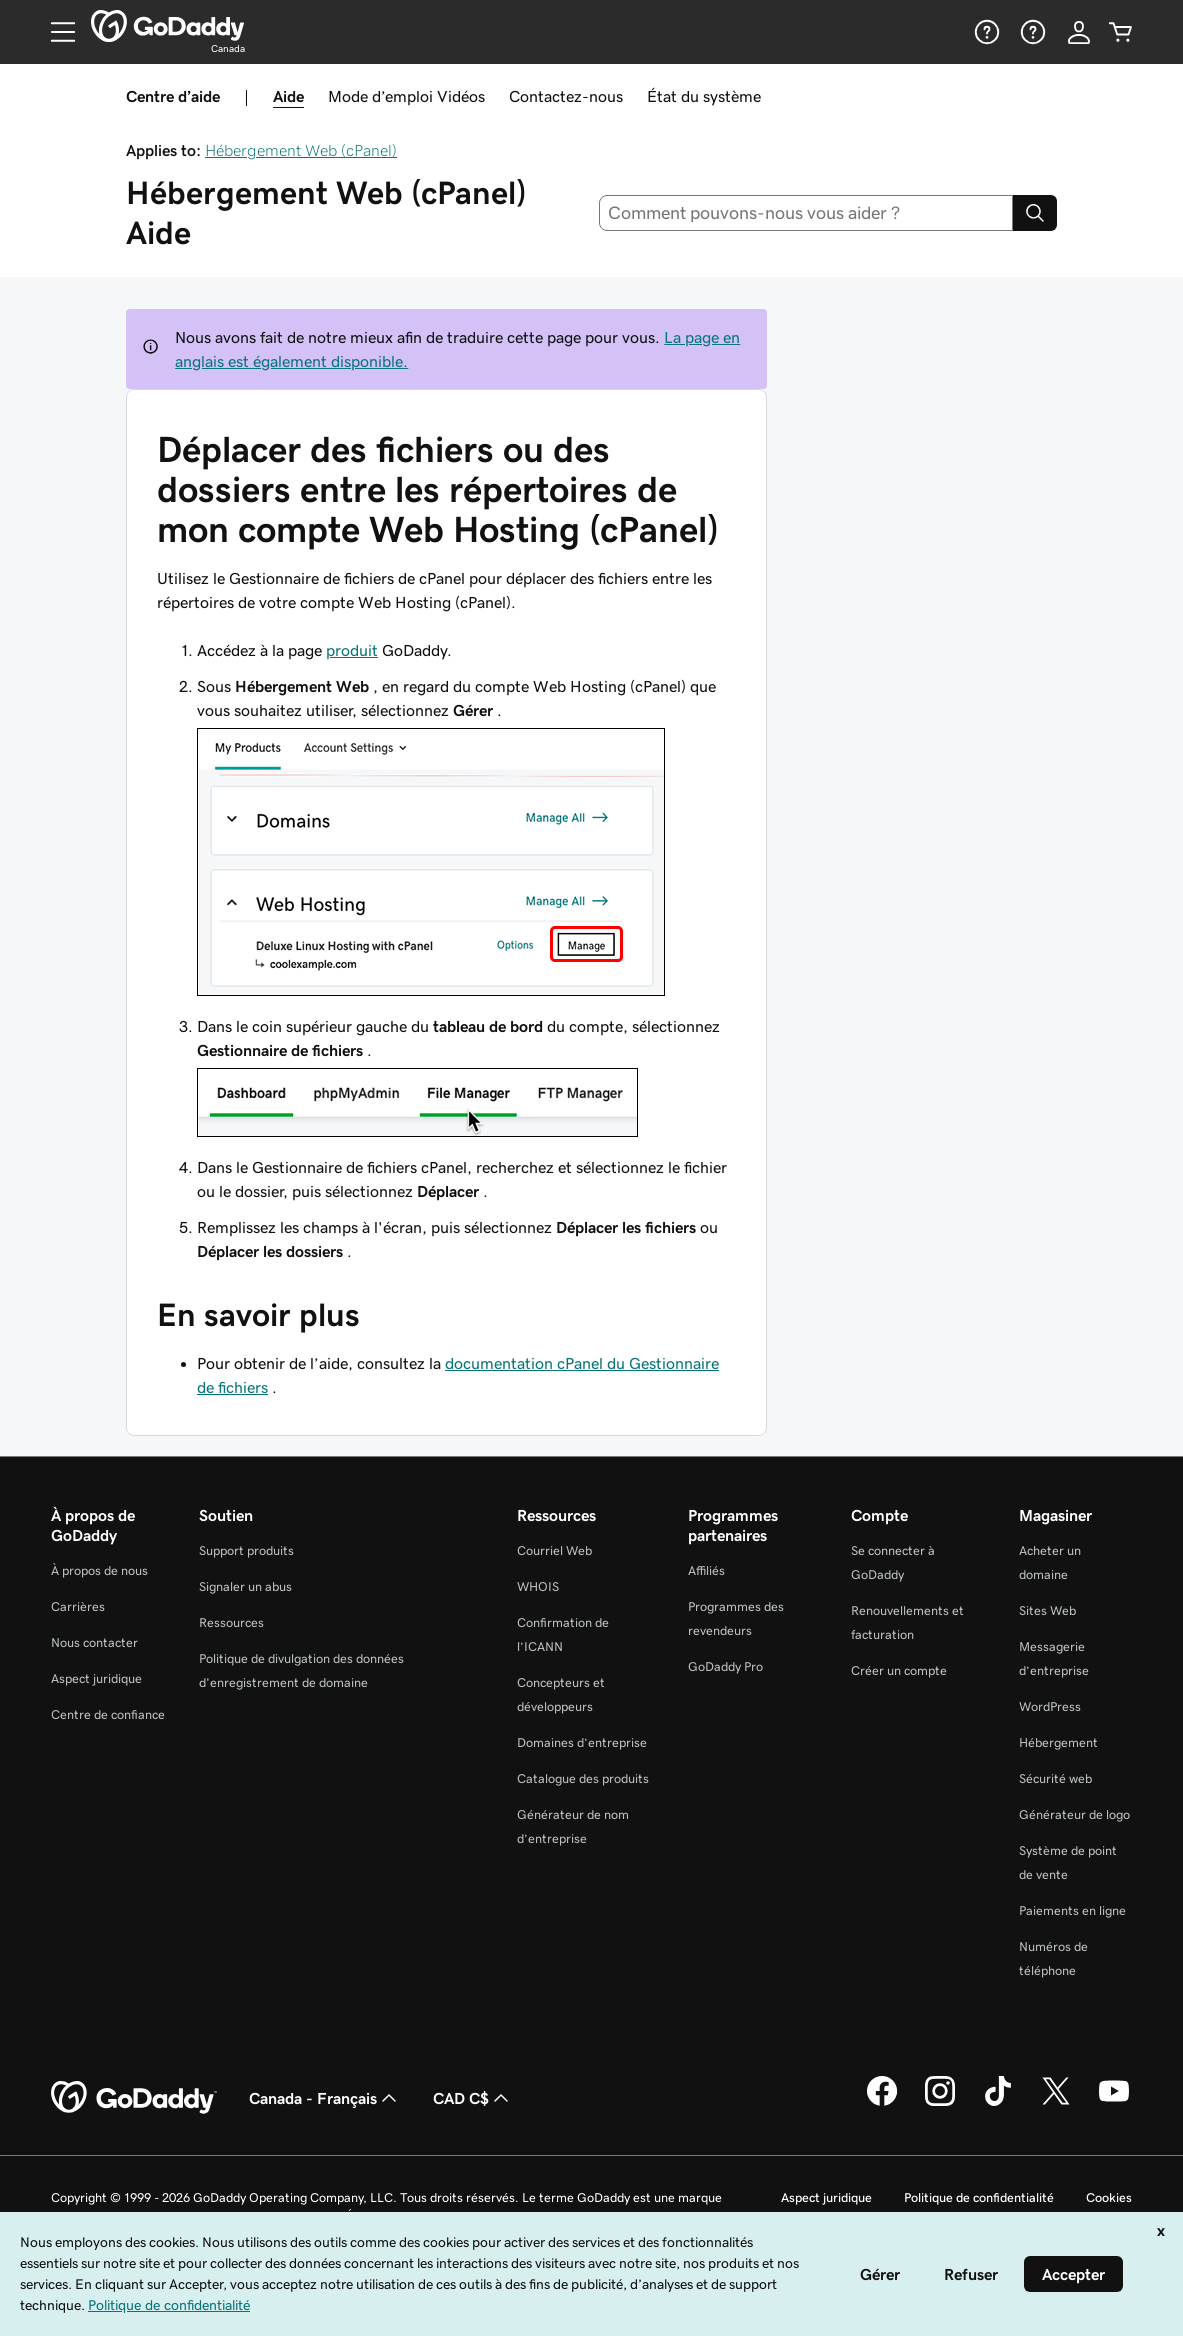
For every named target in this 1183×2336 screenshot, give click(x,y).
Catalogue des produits (583, 1778)
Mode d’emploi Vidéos (406, 96)
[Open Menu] (55, 32)
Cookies (1109, 2197)
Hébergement (1058, 1742)
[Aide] (985, 32)
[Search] (1035, 213)
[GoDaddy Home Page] (134, 2098)
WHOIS (538, 1586)
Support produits (246, 1550)
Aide (288, 96)
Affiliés (706, 1570)
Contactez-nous (566, 96)
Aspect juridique (96, 1678)
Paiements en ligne (1072, 1910)
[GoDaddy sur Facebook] (882, 2103)
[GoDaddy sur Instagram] (940, 2103)
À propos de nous (99, 1570)
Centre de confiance (108, 1714)
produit (352, 650)
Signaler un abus (245, 1586)
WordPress (1050, 1706)
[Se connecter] (1079, 32)
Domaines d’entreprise (582, 1742)
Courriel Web (554, 1550)
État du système (704, 96)
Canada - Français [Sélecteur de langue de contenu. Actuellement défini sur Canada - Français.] (325, 2098)
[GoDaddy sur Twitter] (1056, 2103)
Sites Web (1047, 1610)
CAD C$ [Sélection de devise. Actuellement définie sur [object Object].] (473, 2098)
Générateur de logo (1074, 1814)
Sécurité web (1055, 1778)
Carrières (78, 1606)
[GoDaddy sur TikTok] (998, 2103)
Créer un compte (899, 1670)
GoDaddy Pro (725, 1666)
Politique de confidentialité (979, 2197)
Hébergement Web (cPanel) (301, 150)
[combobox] (806, 213)
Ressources (231, 1622)
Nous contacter (94, 1642)
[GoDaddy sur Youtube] (1114, 2103)
